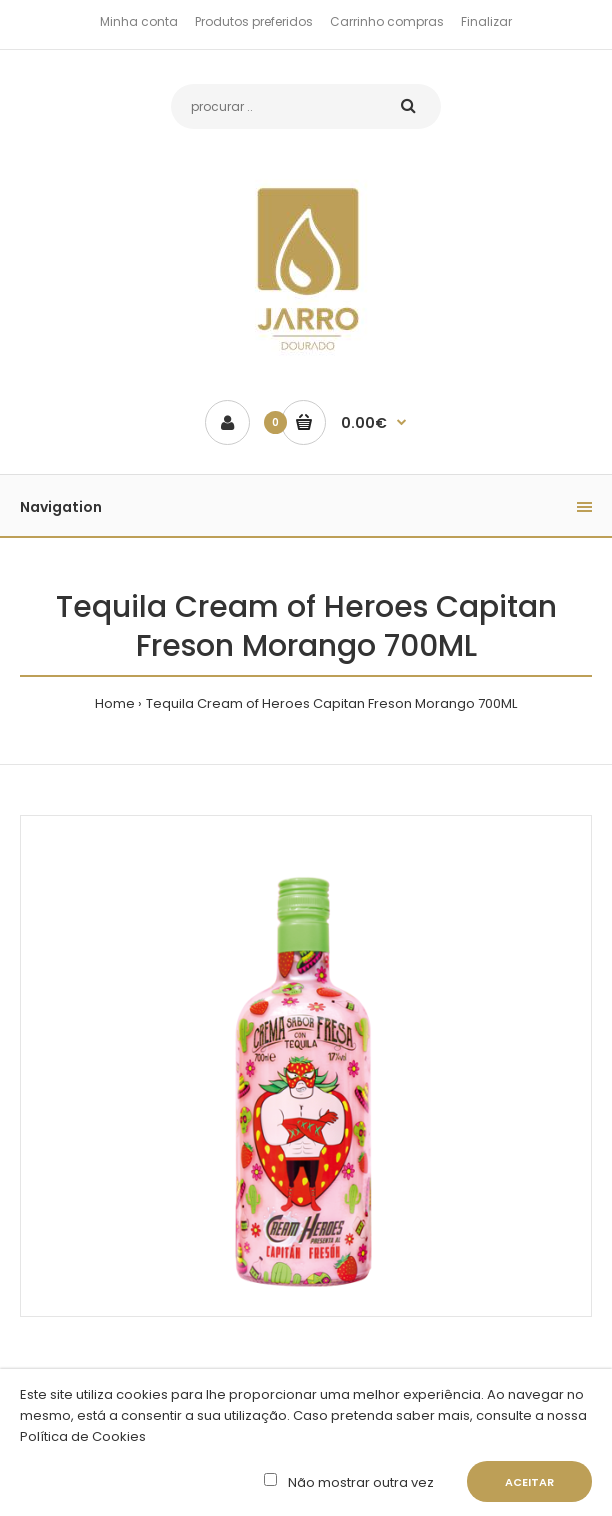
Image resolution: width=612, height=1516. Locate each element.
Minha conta (139, 21)
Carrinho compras (387, 21)
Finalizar (486, 21)
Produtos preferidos (254, 21)
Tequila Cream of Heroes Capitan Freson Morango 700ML (331, 703)
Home (115, 703)
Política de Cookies (83, 1436)
